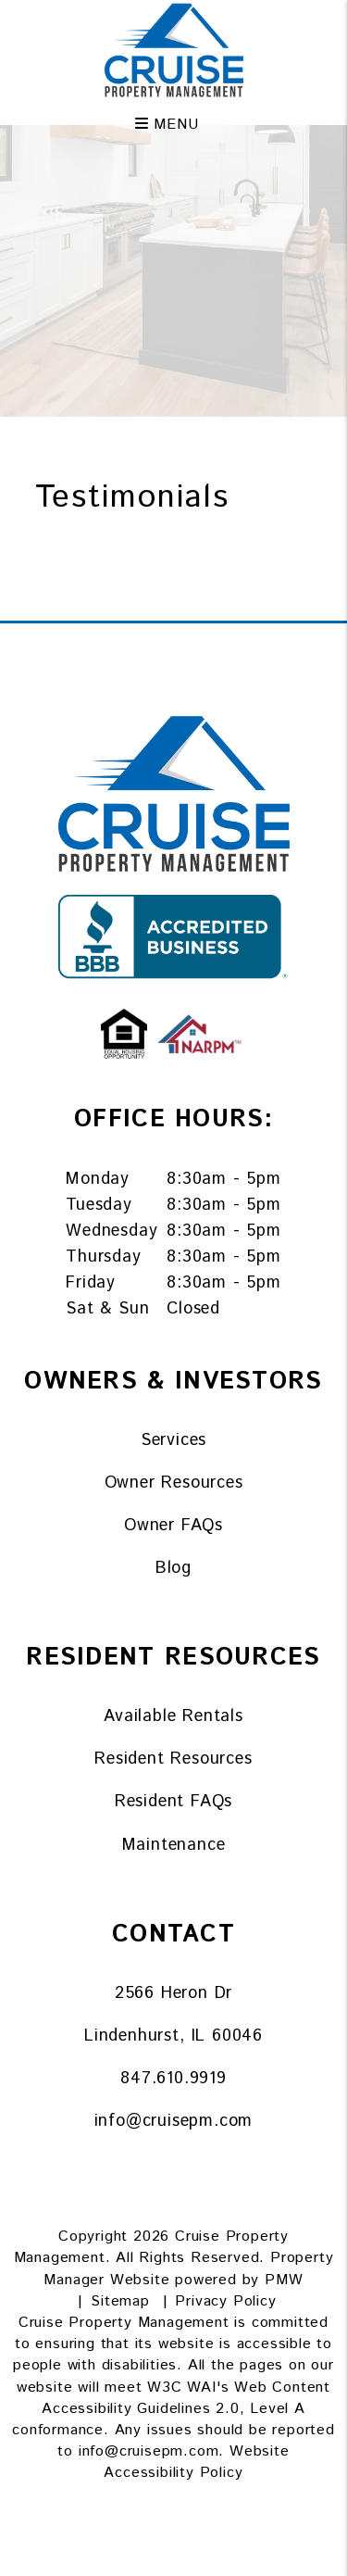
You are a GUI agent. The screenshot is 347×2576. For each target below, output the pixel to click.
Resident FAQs (173, 1802)
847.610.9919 (173, 2079)
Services (173, 1440)
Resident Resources (173, 1759)
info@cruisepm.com (174, 2121)
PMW (284, 2280)
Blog (173, 1568)
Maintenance (174, 1845)
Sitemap (120, 2301)
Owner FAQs (173, 1526)
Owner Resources (174, 1483)
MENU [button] (167, 119)
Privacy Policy (225, 2301)
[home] (174, 49)
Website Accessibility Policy (196, 2462)
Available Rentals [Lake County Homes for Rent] (173, 1716)
